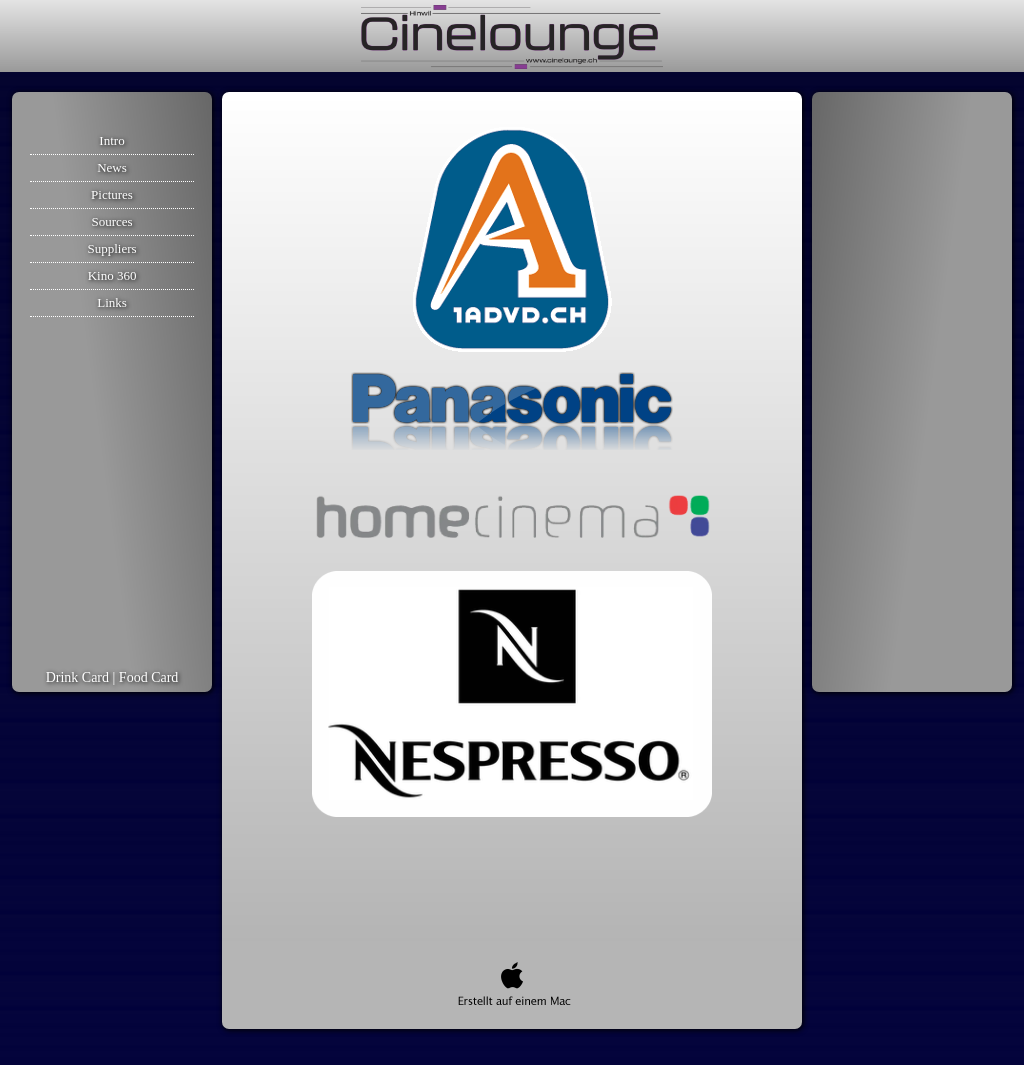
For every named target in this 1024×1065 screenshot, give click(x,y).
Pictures (112, 194)
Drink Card (77, 677)
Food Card (149, 677)
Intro (111, 140)
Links (112, 302)
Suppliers (111, 248)
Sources (111, 221)
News (112, 167)
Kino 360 (112, 275)
